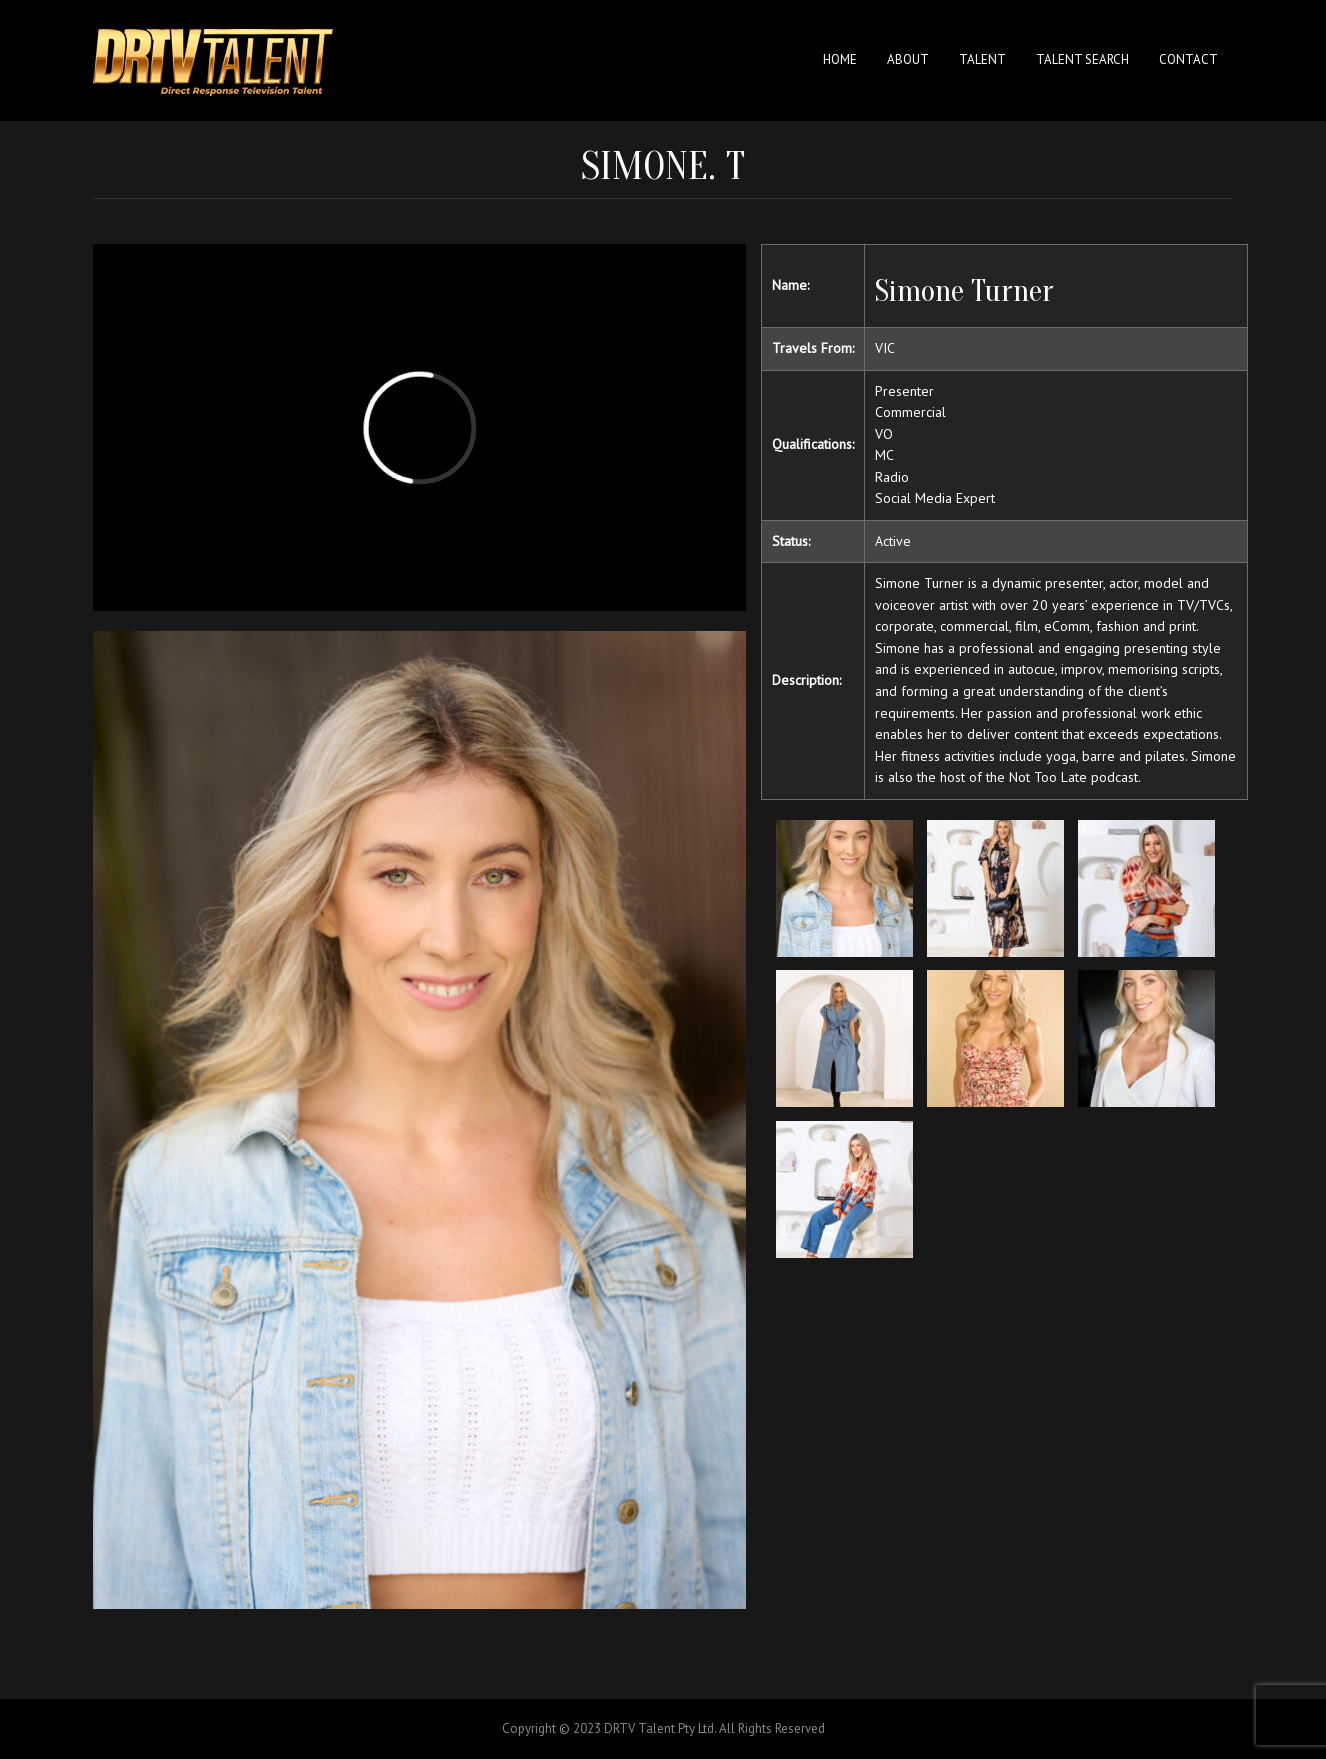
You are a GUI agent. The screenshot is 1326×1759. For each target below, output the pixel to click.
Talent (982, 59)
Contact (1188, 59)
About (908, 59)
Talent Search (1082, 59)
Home (840, 59)
